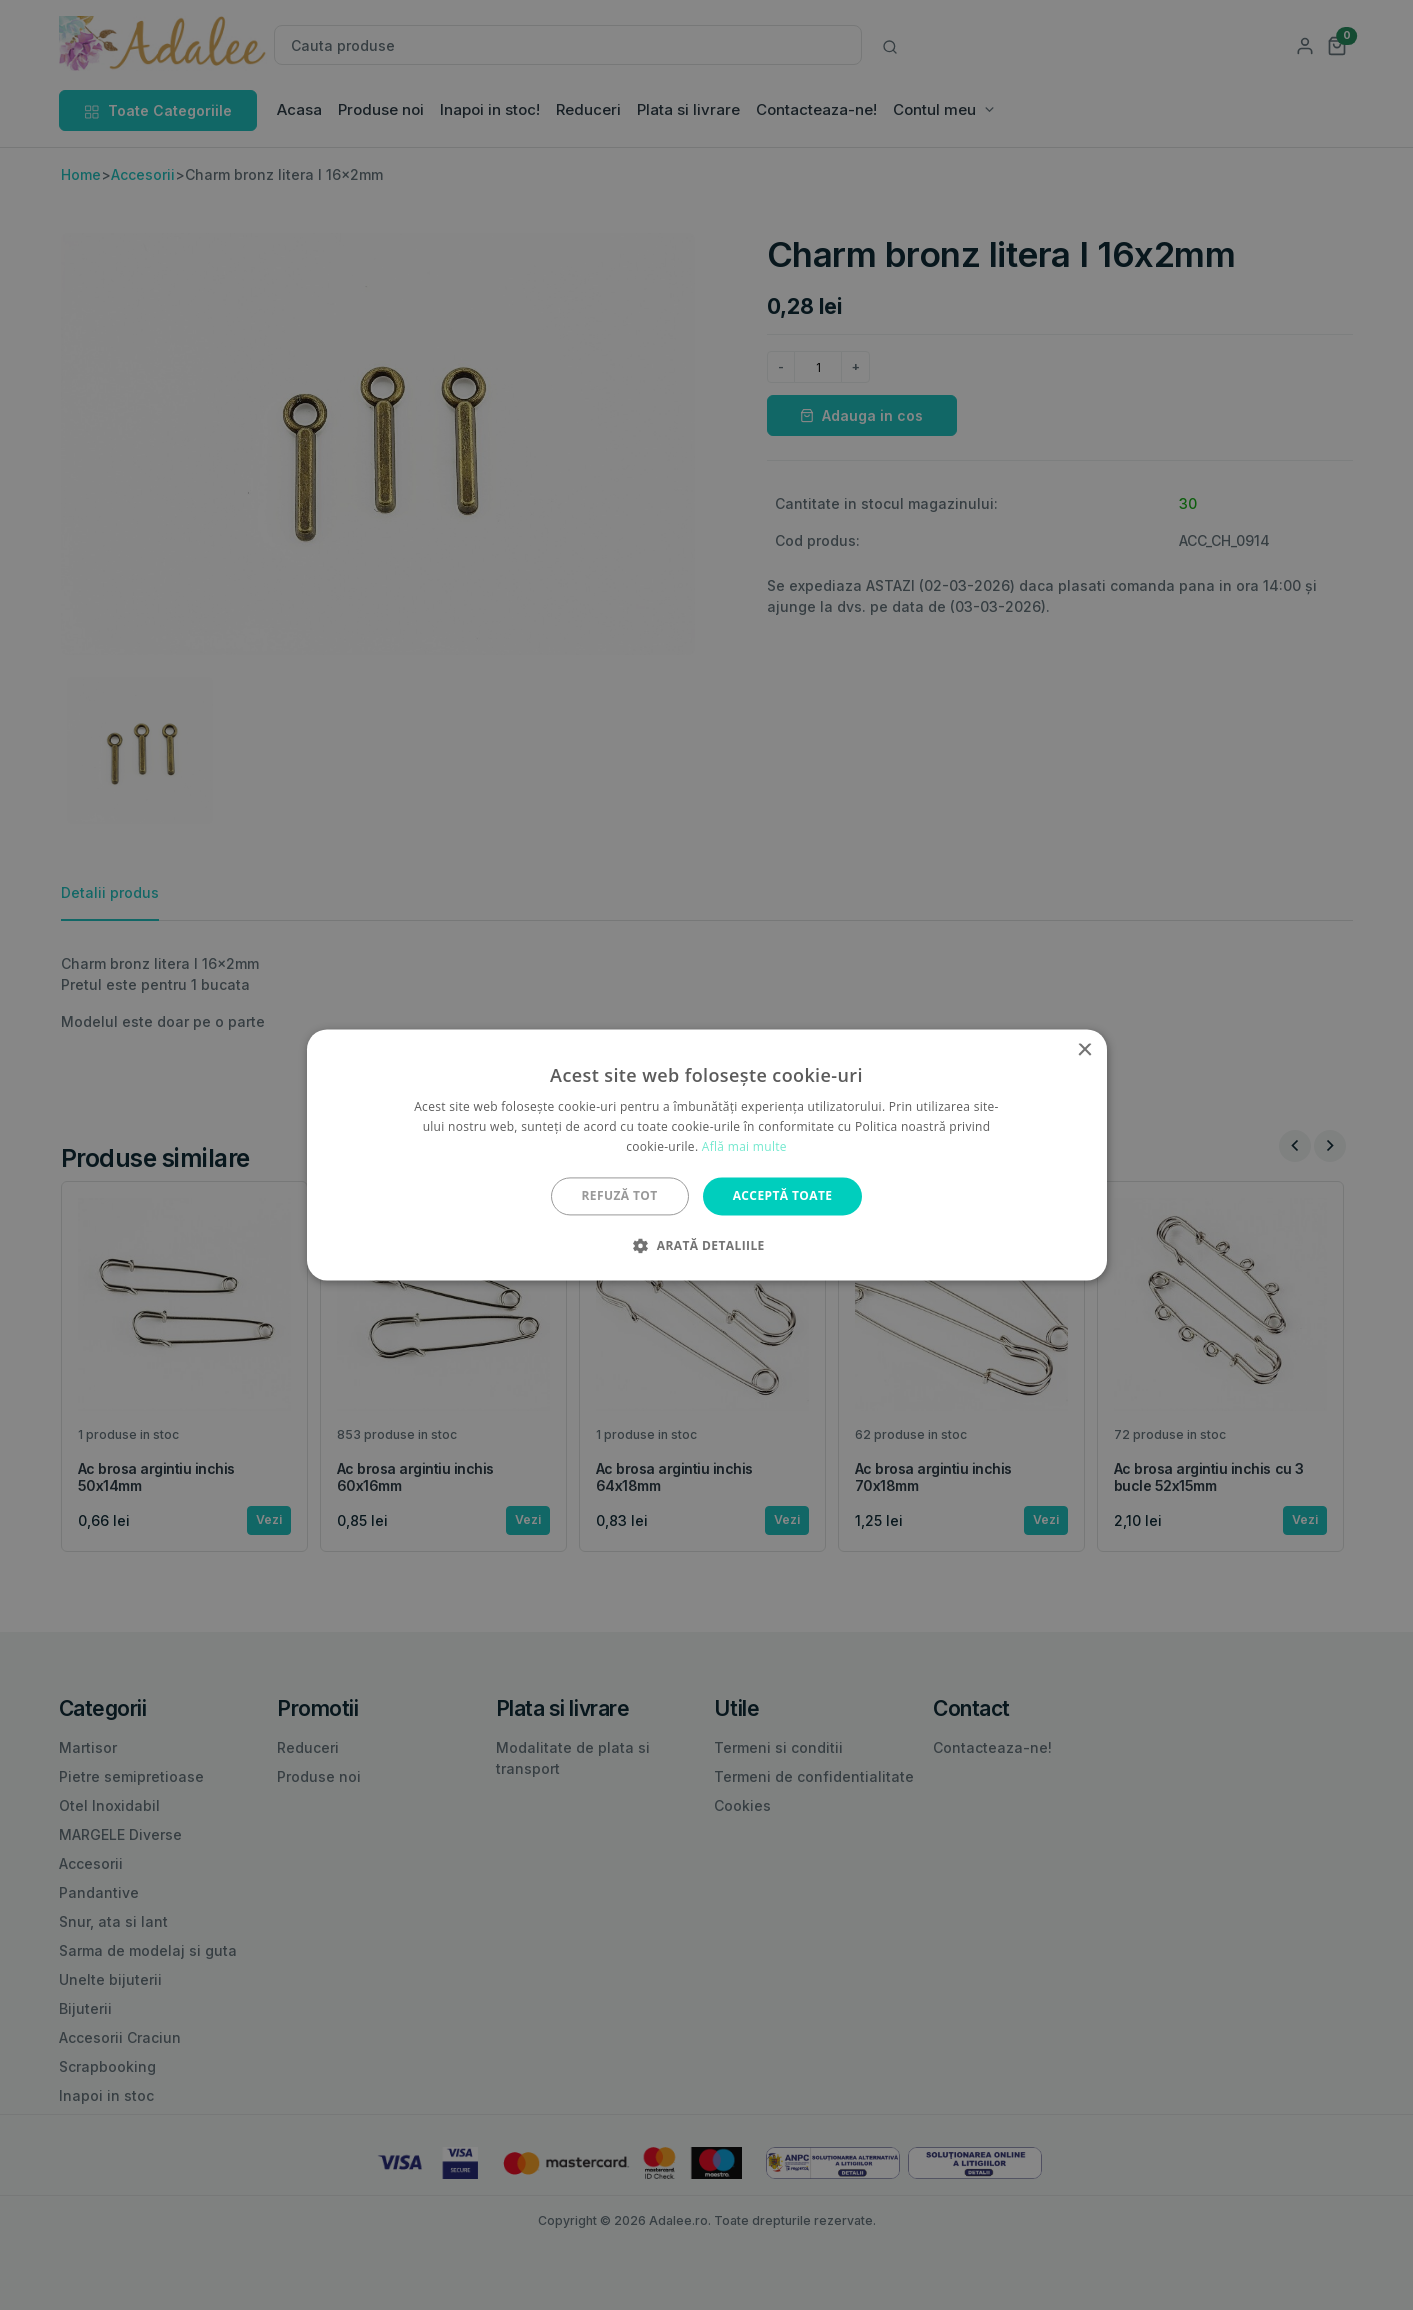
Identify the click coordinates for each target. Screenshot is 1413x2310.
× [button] (1084, 1050)
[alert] (706, 1155)
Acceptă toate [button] (783, 1195)
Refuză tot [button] (620, 1195)
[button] (706, 1246)
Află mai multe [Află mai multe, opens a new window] (744, 1146)
